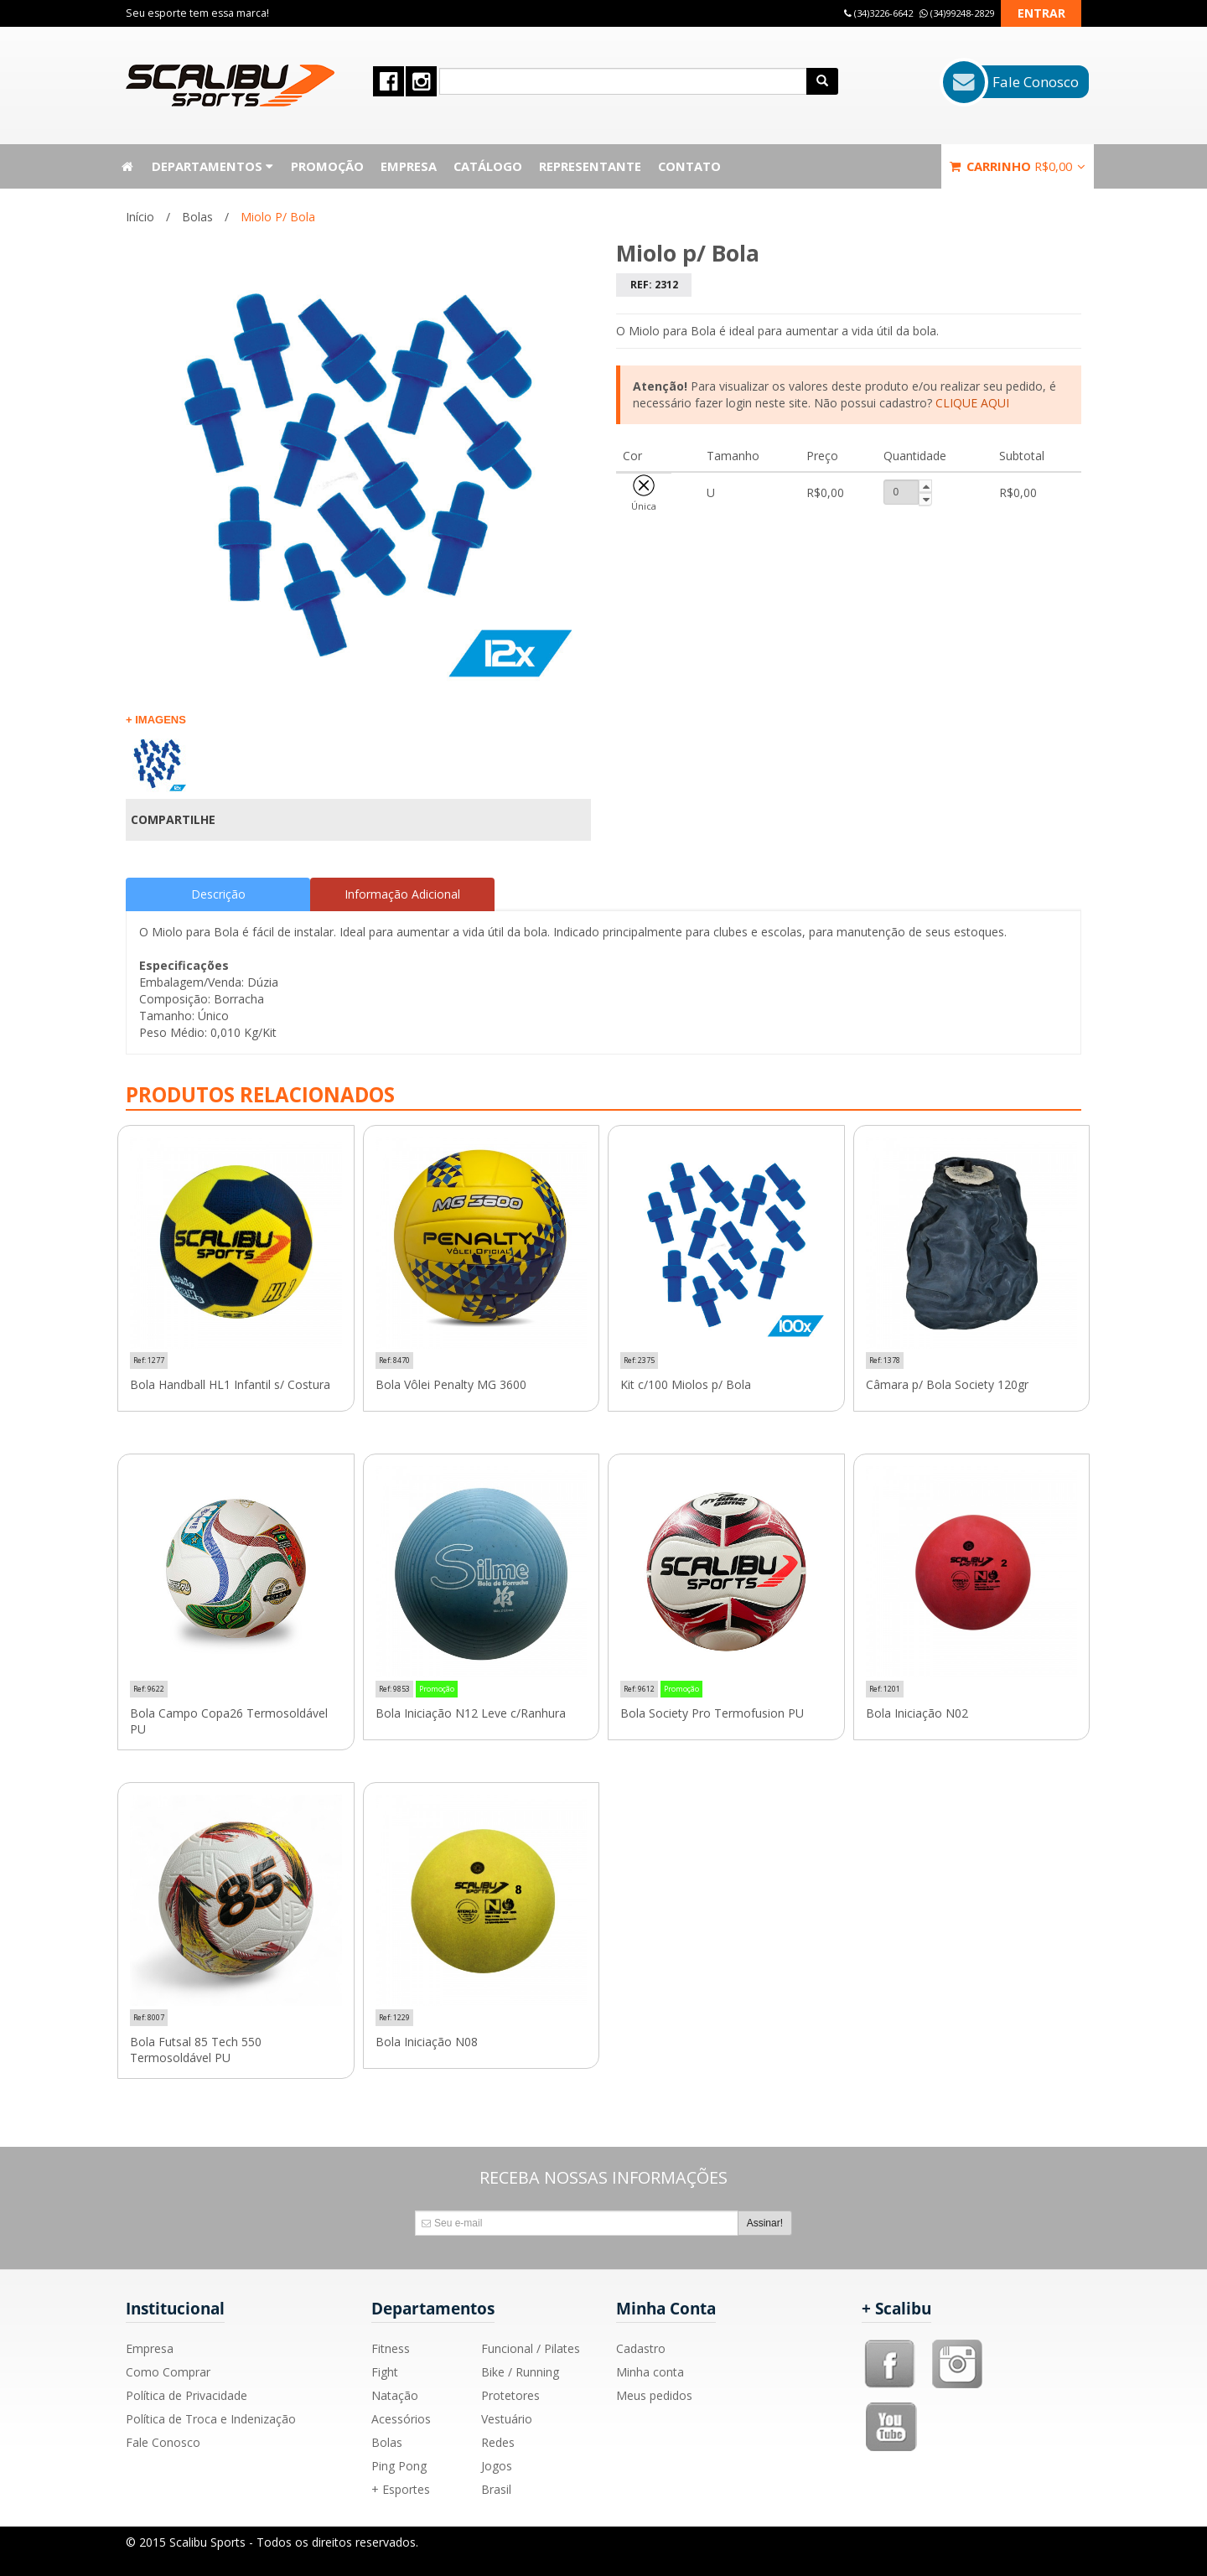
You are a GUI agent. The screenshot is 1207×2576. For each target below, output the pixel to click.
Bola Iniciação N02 (917, 1713)
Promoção (327, 166)
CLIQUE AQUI (972, 403)
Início (140, 217)
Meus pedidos (654, 2395)
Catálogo (487, 166)
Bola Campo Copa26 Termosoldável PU (229, 1721)
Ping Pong (399, 2466)
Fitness (390, 2348)
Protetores (510, 2395)
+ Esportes (400, 2489)
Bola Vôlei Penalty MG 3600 (451, 1384)
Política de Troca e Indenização (211, 2419)
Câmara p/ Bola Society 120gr (947, 1384)
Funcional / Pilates (530, 2348)
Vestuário (506, 2419)
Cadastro (641, 2348)
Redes (498, 2442)
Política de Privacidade (186, 2395)
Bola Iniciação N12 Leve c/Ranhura (471, 1713)
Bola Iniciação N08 (427, 2042)
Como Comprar (168, 2372)
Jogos (496, 2466)
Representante (590, 166)
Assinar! (765, 2223)
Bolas (197, 217)
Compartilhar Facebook (540, 820)
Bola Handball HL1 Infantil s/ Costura (230, 1384)
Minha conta (650, 2372)
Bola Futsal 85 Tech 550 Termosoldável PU (196, 2049)
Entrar (1041, 13)
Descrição (218, 894)
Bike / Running (520, 2372)
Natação (394, 2395)
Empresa (409, 166)
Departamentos (213, 166)
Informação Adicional (402, 894)
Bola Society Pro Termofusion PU (712, 1713)
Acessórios (401, 2419)
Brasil (496, 2489)
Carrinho (1017, 166)
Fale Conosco (163, 2442)
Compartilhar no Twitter (568, 820)
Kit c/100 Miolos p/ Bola (685, 1384)
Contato (689, 166)
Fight (384, 2372)
